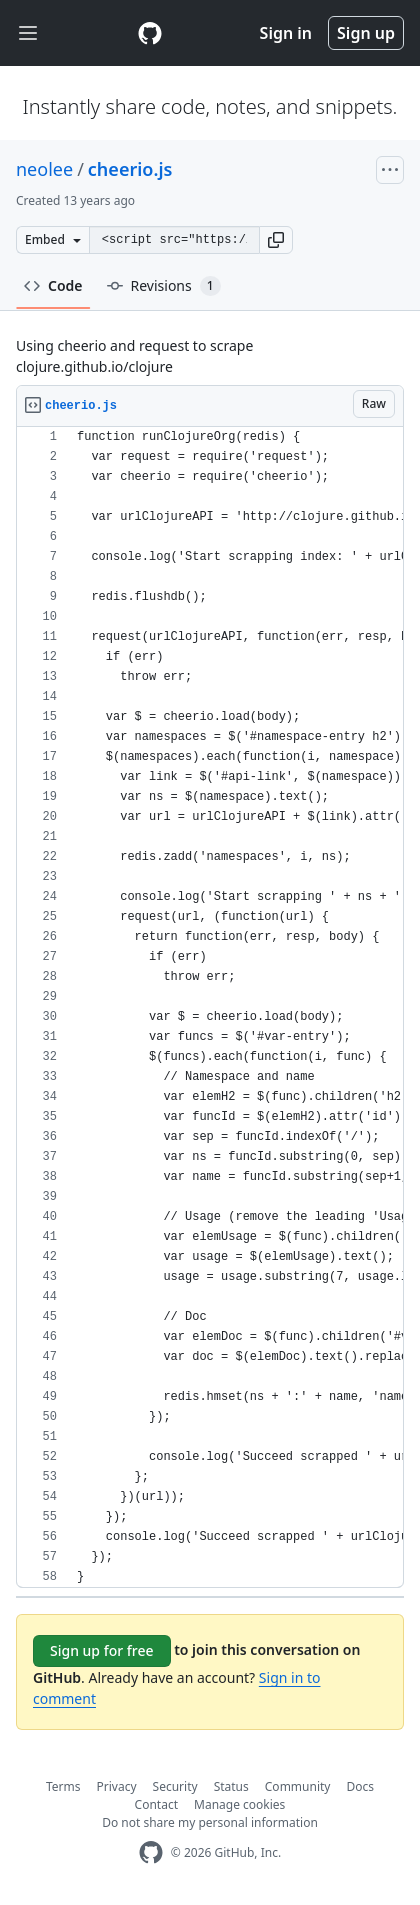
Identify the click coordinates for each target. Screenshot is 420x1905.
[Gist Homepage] (150, 33)
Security (175, 1786)
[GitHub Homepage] (151, 1852)
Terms (63, 1786)
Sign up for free (102, 1650)
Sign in (286, 33)
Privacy (117, 1786)
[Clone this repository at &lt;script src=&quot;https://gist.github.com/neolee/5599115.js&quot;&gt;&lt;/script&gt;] (174, 240)
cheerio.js (130, 169)
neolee (44, 169)
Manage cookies (239, 1804)
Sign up (366, 33)
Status (231, 1786)
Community (298, 1786)
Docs (360, 1786)
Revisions (164, 286)
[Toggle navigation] (28, 33)
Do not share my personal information (210, 1822)
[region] (210, 1007)
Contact (156, 1804)
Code (53, 285)
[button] (276, 240)
